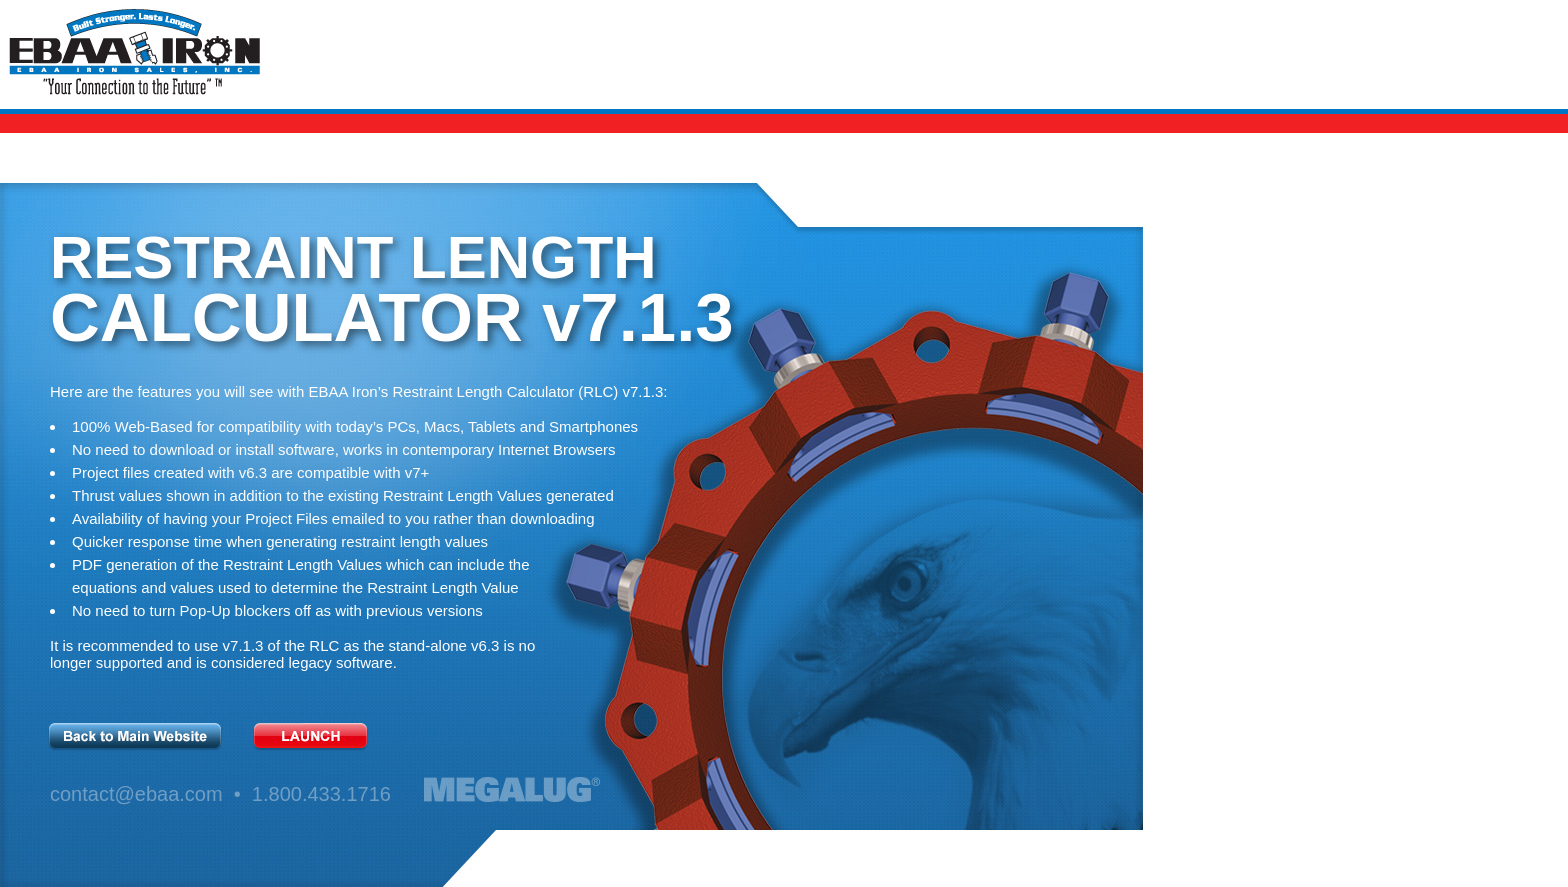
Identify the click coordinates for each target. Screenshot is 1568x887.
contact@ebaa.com (136, 794)
